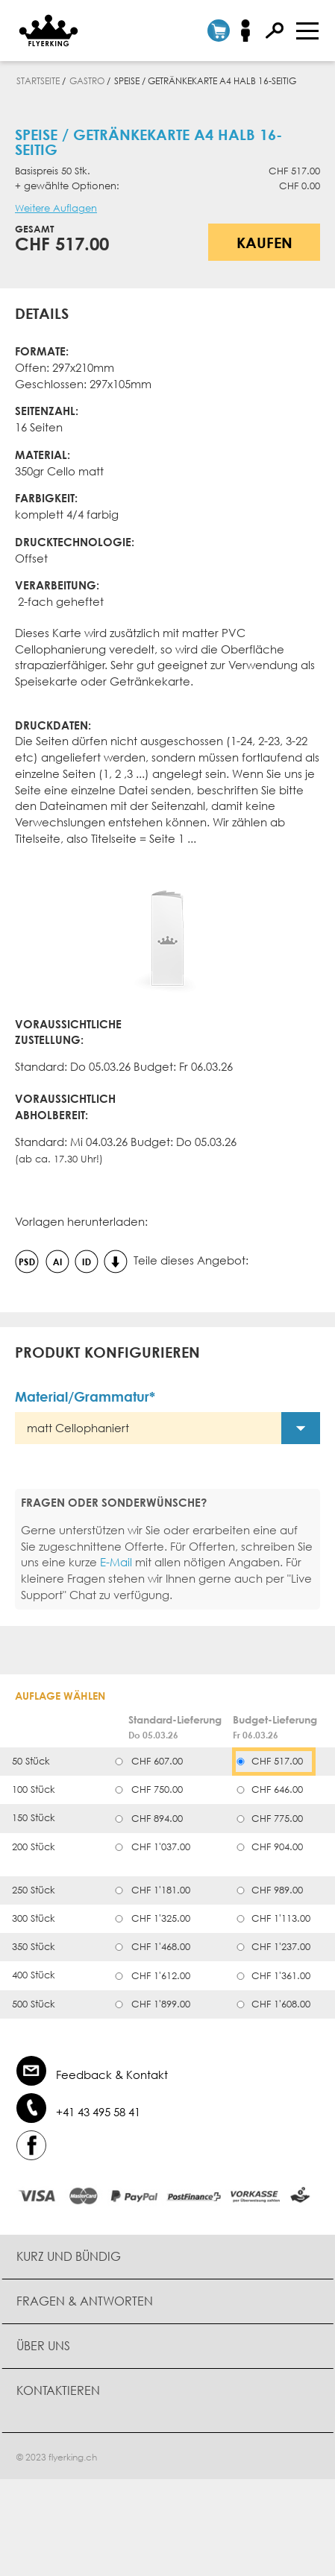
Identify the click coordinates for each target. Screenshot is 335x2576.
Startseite (38, 80)
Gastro (86, 80)
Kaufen (264, 242)
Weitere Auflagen (56, 208)
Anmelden (250, 30)
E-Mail (116, 1562)
